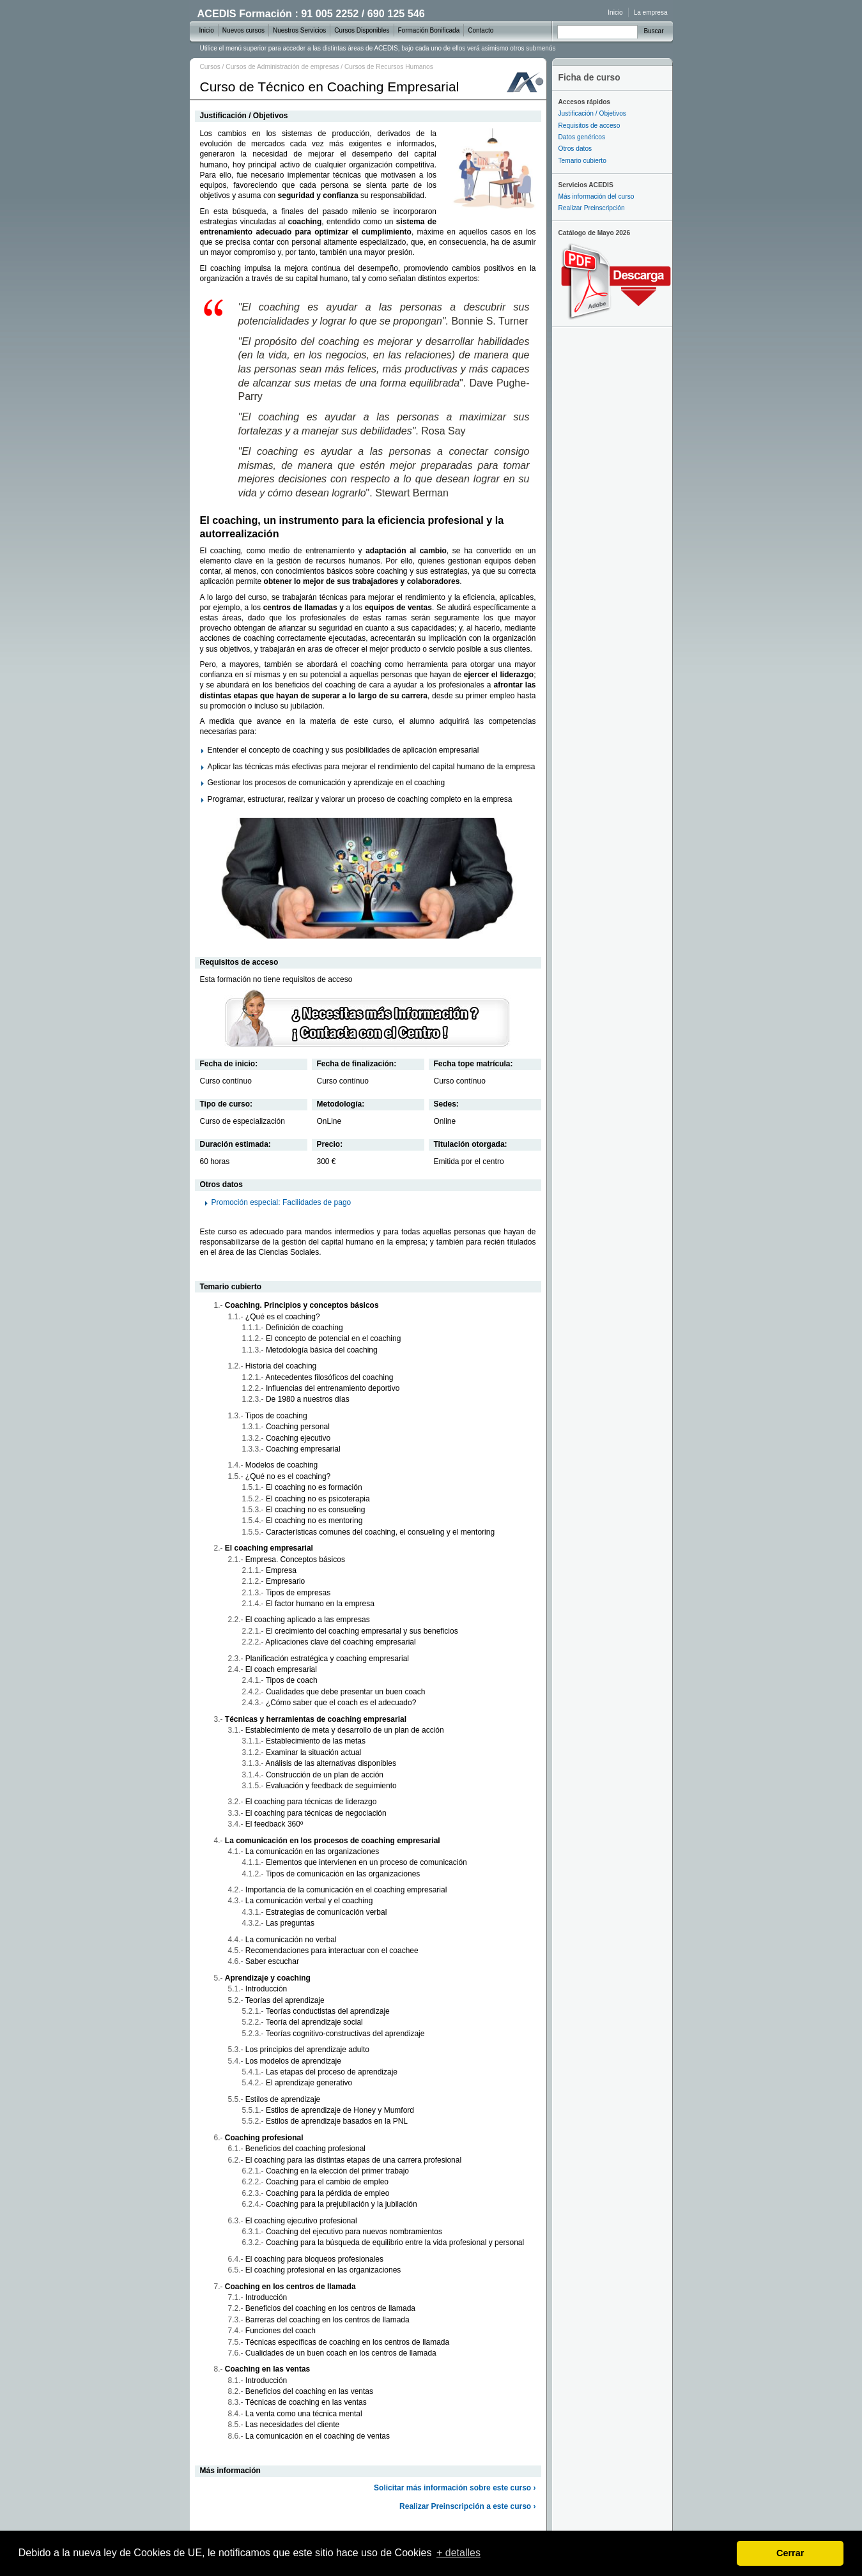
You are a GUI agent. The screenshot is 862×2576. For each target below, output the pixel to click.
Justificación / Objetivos (592, 113)
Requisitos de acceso (589, 125)
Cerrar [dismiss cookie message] (790, 2553)
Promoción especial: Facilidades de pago (281, 1202)
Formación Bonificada (429, 30)
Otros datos (575, 148)
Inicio (615, 12)
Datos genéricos (582, 137)
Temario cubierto (582, 160)
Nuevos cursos (243, 30)
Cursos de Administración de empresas (282, 66)
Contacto (480, 30)
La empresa (651, 12)
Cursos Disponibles (361, 30)
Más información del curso (596, 196)
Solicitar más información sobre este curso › (454, 2487)
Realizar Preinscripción (591, 207)
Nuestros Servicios (299, 30)
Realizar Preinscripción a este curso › (467, 2506)
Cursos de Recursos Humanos (388, 66)
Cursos (210, 66)
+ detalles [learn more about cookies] (458, 2552)
